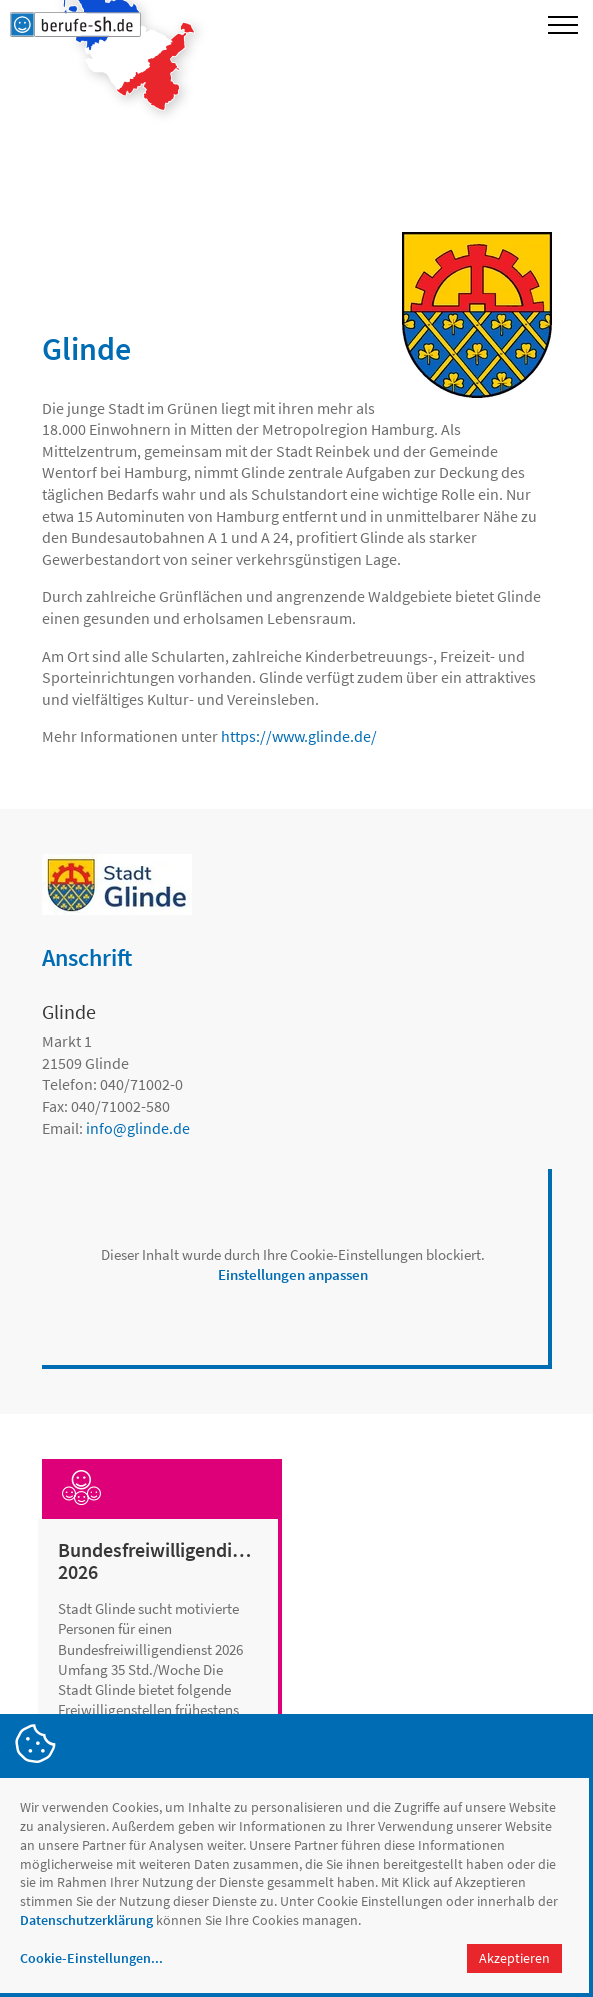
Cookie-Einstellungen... (91, 1958)
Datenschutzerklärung (86, 1920)
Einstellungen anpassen (293, 1274)
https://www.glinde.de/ (299, 736)
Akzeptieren (514, 1958)
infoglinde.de (138, 1128)
